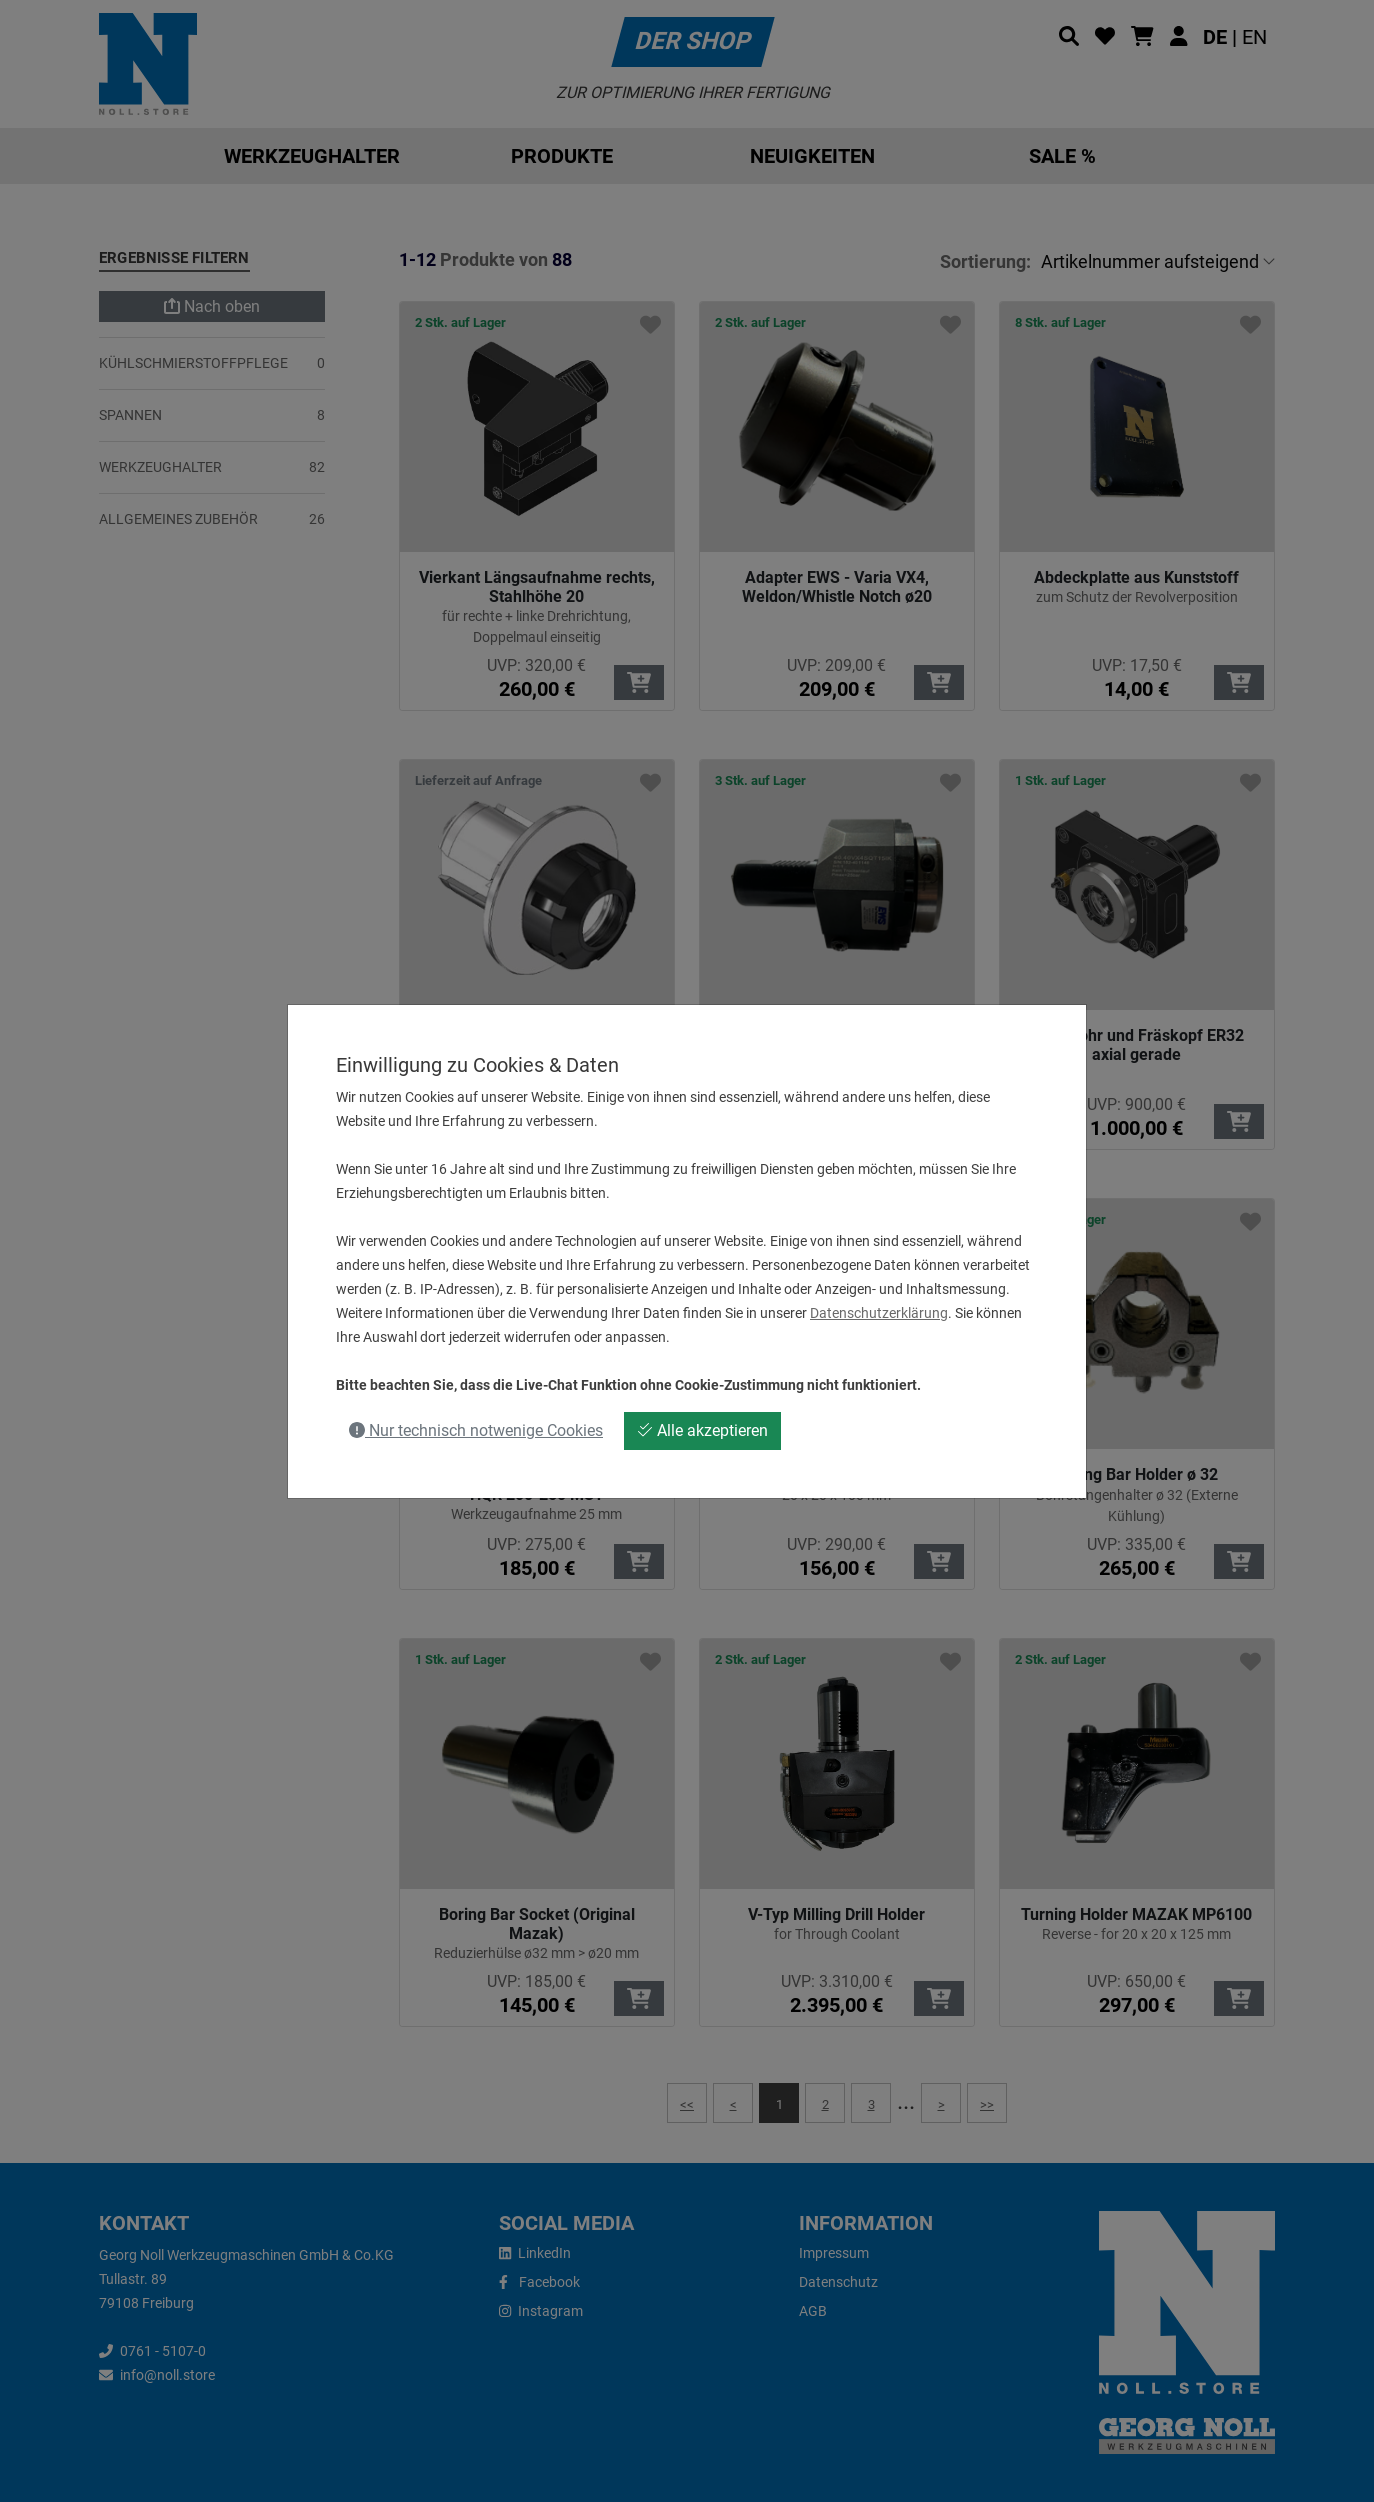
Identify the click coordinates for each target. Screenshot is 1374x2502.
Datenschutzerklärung (879, 1313)
